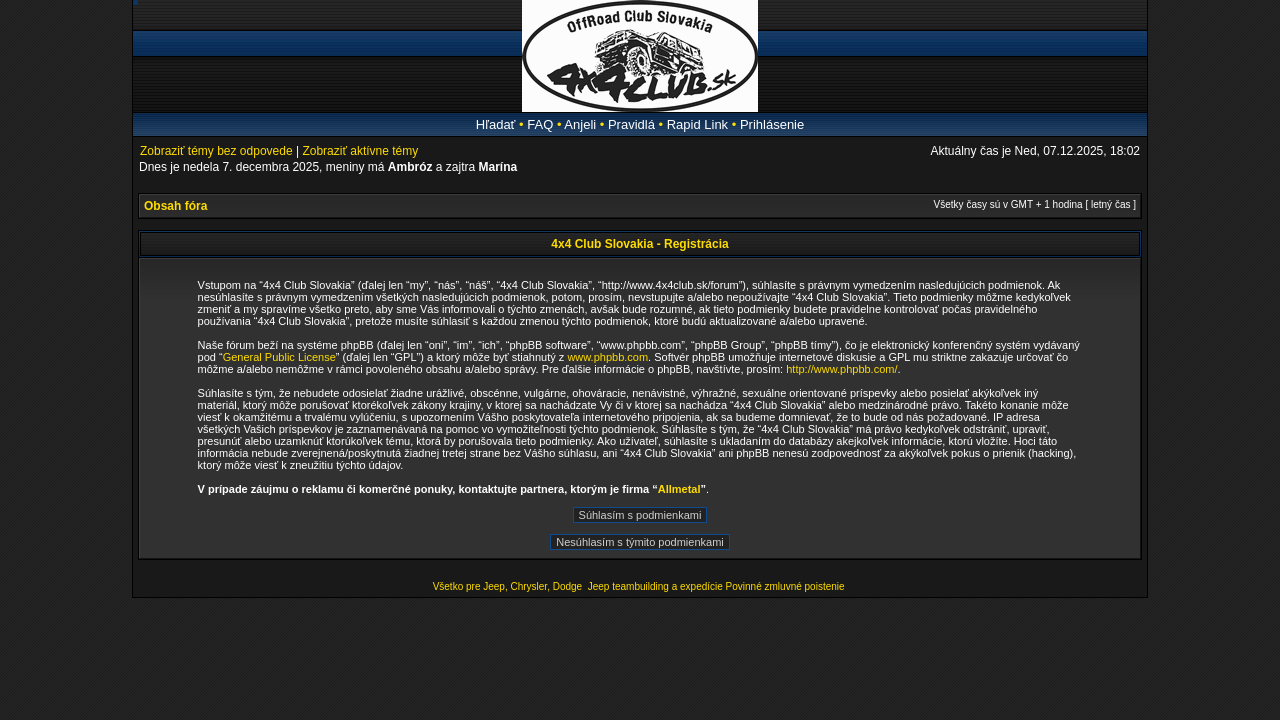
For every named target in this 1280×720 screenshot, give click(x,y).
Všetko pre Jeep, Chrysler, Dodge (509, 586)
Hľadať (496, 124)
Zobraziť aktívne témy (360, 151)
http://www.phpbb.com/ (841, 369)
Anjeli (580, 124)
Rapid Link (697, 124)
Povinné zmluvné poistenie (785, 586)
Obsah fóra (175, 206)
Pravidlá (631, 124)
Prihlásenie (772, 124)
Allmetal (679, 489)
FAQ (540, 124)
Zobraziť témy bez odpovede (216, 151)
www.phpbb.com (607, 357)
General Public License (279, 357)
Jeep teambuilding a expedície (655, 586)
